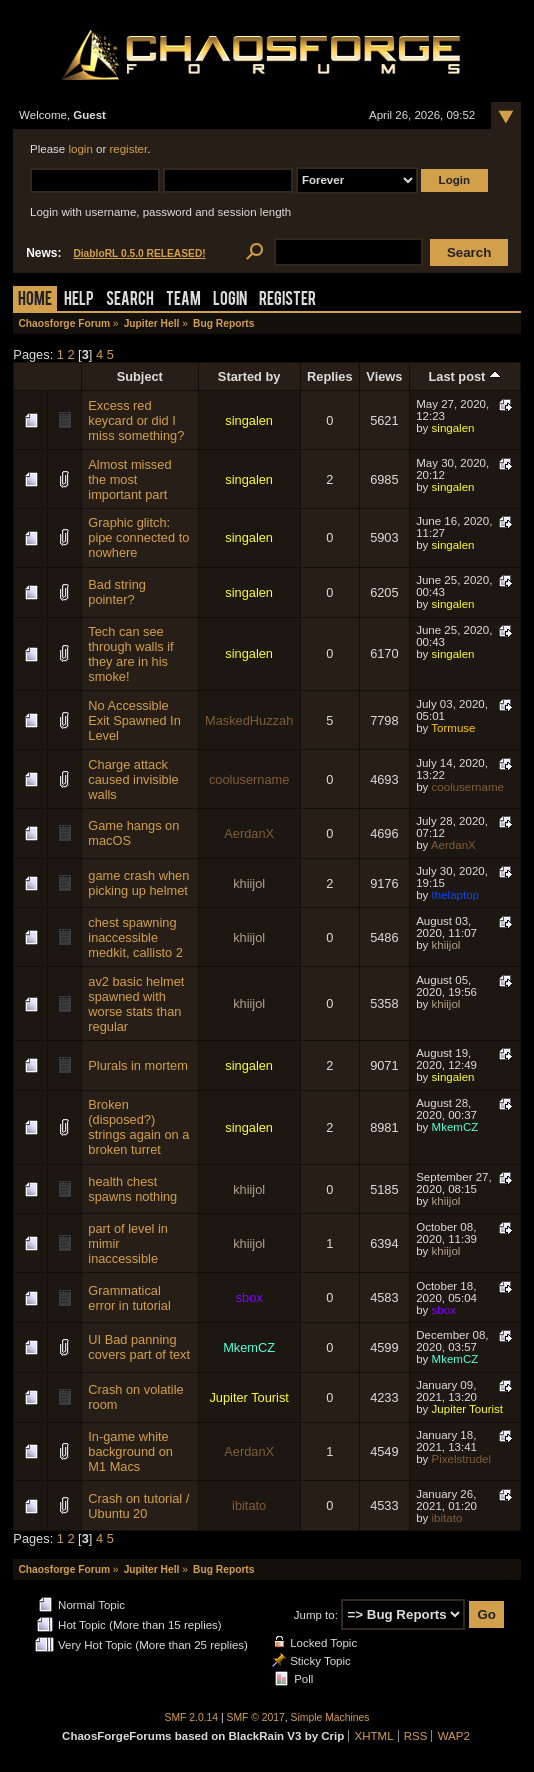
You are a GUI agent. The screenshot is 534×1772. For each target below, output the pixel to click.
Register (287, 300)
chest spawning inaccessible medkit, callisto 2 (135, 937)
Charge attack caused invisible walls (133, 779)
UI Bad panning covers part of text (139, 1347)
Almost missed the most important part (129, 479)
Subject (140, 376)
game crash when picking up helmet (138, 883)
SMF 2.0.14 (192, 1717)
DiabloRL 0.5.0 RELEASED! (139, 253)
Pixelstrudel (462, 1459)
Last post (465, 376)
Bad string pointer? (117, 592)
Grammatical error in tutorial (129, 1298)
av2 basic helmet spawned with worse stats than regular (136, 1004)
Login (230, 300)
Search (130, 300)
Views (384, 376)
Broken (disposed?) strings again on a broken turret (138, 1127)
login (80, 149)
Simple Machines (330, 1717)
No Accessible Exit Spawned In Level (134, 720)
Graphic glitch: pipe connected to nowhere (138, 537)
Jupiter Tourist (248, 1397)
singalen (249, 420)
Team (183, 300)
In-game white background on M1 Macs (130, 1451)
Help (79, 300)
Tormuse (453, 728)
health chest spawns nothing (132, 1189)
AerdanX (249, 833)
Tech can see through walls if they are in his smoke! (130, 654)
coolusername (249, 779)
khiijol (249, 883)
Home (35, 300)
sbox (249, 1297)
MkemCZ (455, 1127)
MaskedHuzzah (249, 720)
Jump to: (316, 1615)
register (128, 149)
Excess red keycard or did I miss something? (136, 420)
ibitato (249, 1505)
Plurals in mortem (138, 1065)
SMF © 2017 (256, 1717)
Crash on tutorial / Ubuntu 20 (138, 1506)
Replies (330, 376)
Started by (249, 376)
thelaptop (455, 895)
